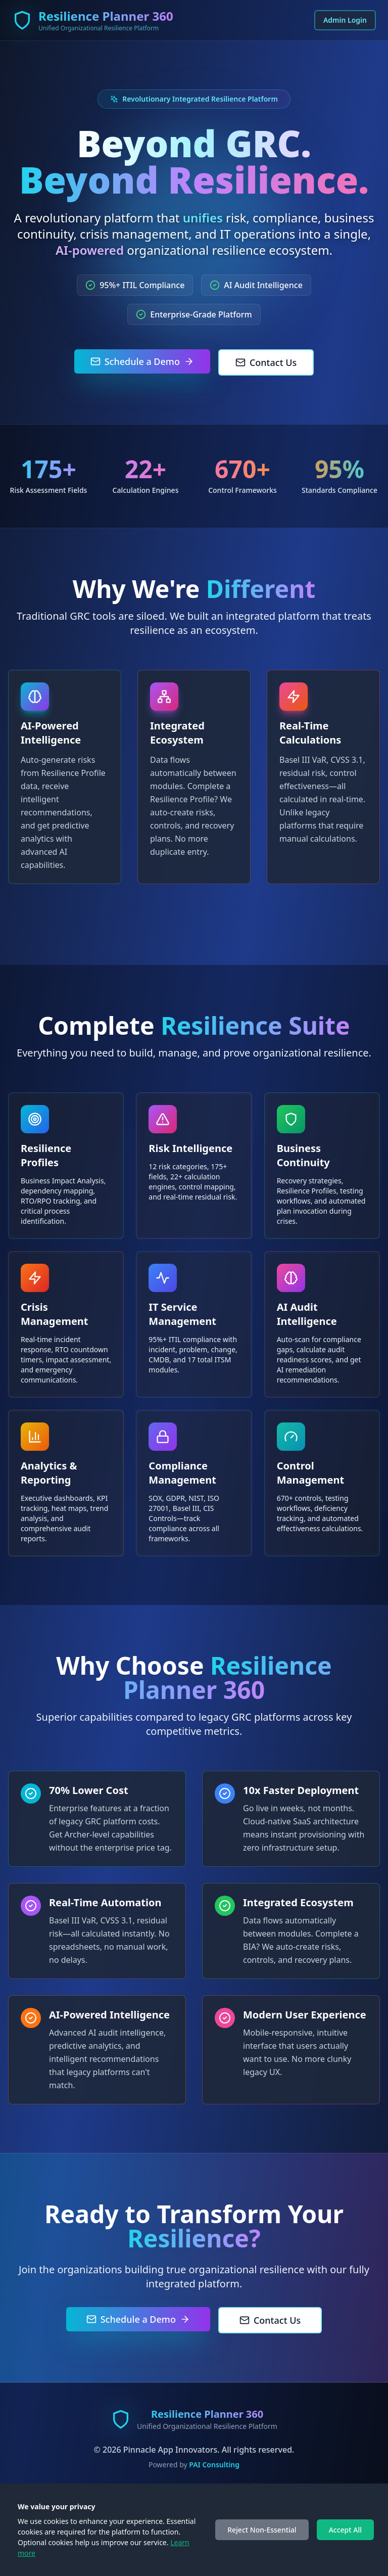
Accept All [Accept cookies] (345, 2530)
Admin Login (345, 20)
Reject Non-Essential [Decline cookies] (261, 2530)
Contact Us (266, 362)
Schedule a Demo (142, 361)
